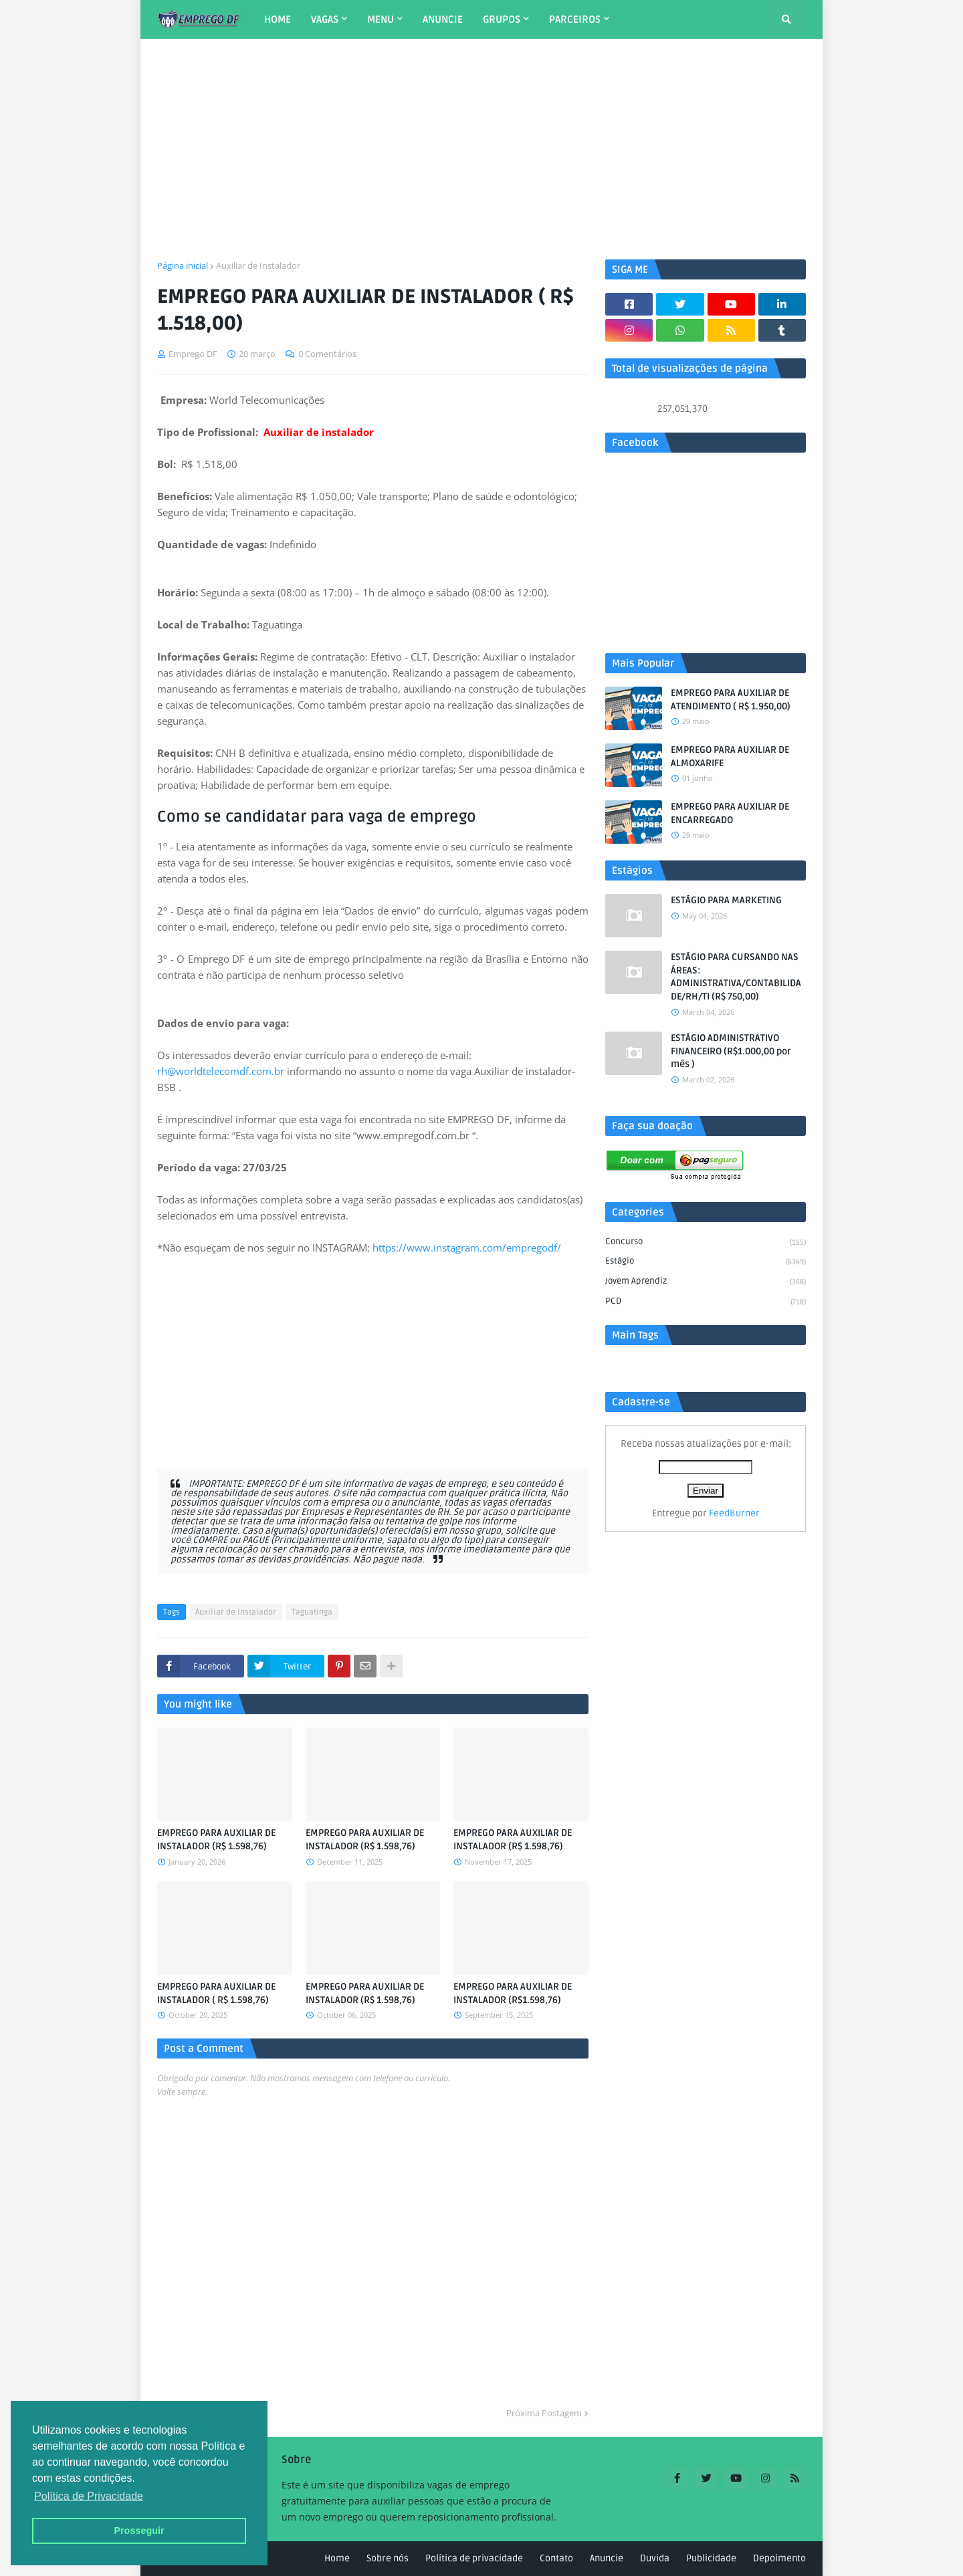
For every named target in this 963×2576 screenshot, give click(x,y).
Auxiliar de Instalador (258, 265)
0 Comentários (327, 354)
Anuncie (606, 2558)
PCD (705, 1302)
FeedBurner (734, 1513)
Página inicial (182, 265)
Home (337, 2558)
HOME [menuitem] (277, 19)
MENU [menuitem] (380, 19)
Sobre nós (387, 2558)
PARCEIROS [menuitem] (575, 19)
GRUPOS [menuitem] (501, 19)
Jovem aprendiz (705, 1282)
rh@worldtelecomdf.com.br (220, 1071)
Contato (556, 2558)
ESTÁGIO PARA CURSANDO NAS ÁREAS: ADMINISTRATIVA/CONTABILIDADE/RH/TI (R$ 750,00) (736, 976)
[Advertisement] (481, 149)
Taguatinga (312, 1612)
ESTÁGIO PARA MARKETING (726, 900)
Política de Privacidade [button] (88, 2496)
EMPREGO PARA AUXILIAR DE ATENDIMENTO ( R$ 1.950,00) (730, 699)
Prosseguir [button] (139, 2530)
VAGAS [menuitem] (324, 19)
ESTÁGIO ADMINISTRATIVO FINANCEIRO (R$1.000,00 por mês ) (731, 1051)
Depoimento (779, 2558)
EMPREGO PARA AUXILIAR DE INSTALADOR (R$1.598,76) (512, 1993)
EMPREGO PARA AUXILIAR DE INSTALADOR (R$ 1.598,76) (216, 1839)
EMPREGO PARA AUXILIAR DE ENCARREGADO (730, 813)
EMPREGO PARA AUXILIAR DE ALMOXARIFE (730, 756)
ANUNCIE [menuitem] (443, 19)
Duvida (654, 2558)
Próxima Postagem (544, 2413)
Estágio (705, 1262)
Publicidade (711, 2558)
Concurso (705, 1243)
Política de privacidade (474, 2558)
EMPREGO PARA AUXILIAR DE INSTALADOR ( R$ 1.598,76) (216, 1993)
